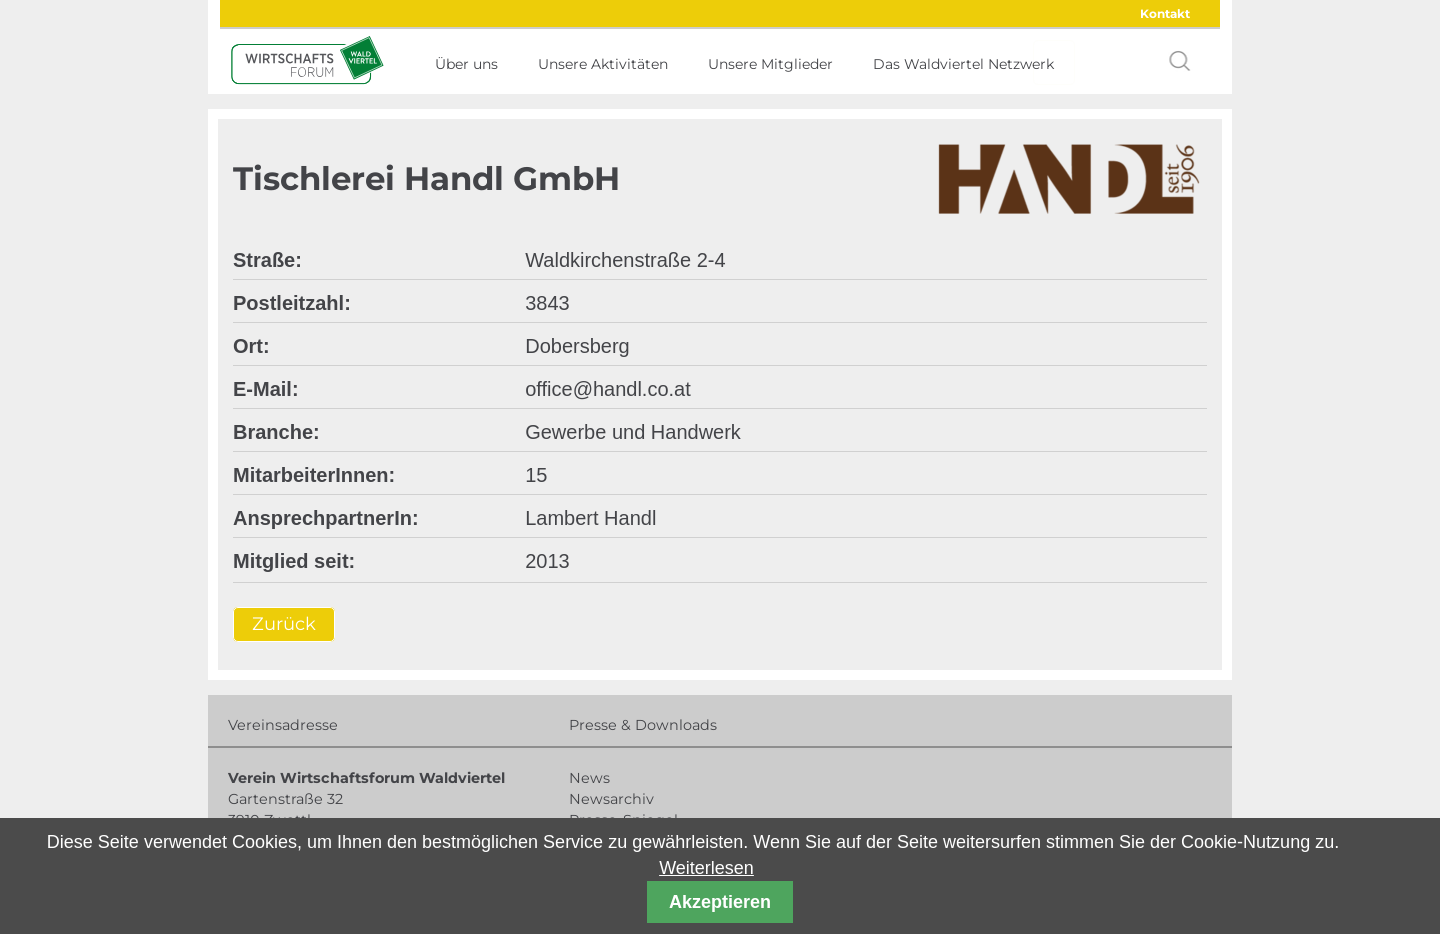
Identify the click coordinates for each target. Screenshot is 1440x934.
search (1180, 61)
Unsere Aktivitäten (603, 64)
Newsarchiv (611, 799)
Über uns (466, 64)
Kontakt (1165, 13)
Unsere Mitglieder (770, 64)
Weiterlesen (706, 868)
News (589, 778)
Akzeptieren (720, 902)
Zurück (284, 624)
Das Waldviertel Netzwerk (963, 64)
